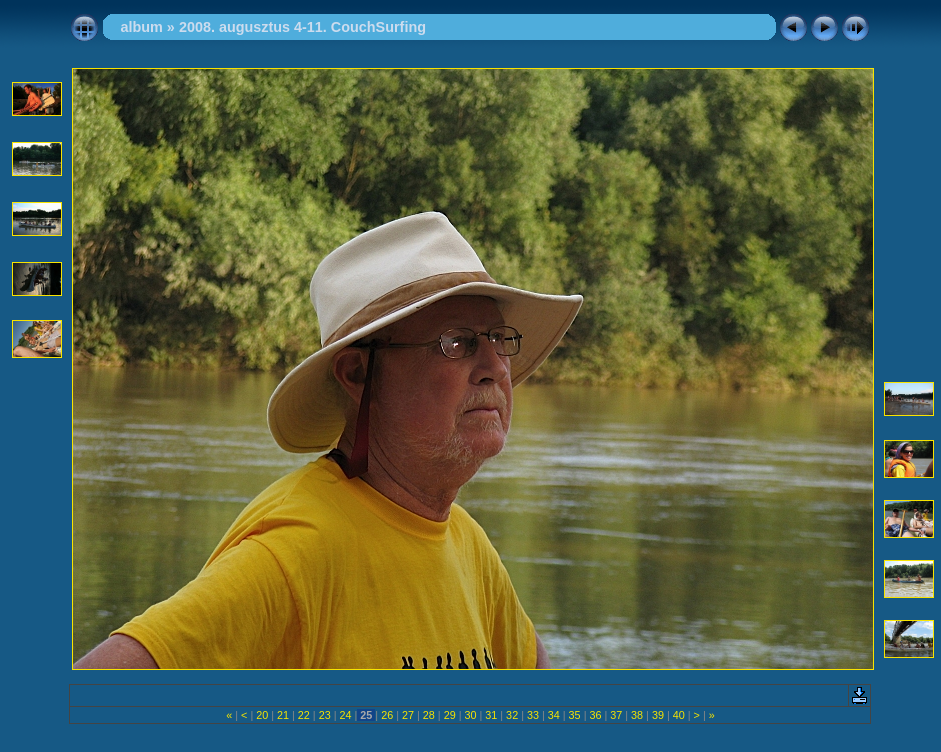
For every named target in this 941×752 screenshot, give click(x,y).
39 (658, 715)
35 (575, 715)
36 (595, 715)
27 (408, 715)
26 (387, 715)
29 (450, 715)
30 (470, 715)
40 (679, 715)
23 (325, 715)
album (141, 27)
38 (637, 715)
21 (283, 715)
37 (616, 715)
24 (346, 715)
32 (512, 715)
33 (533, 715)
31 (491, 715)
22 (304, 715)
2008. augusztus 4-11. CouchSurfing (302, 27)
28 (429, 715)
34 (554, 715)
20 (262, 715)
